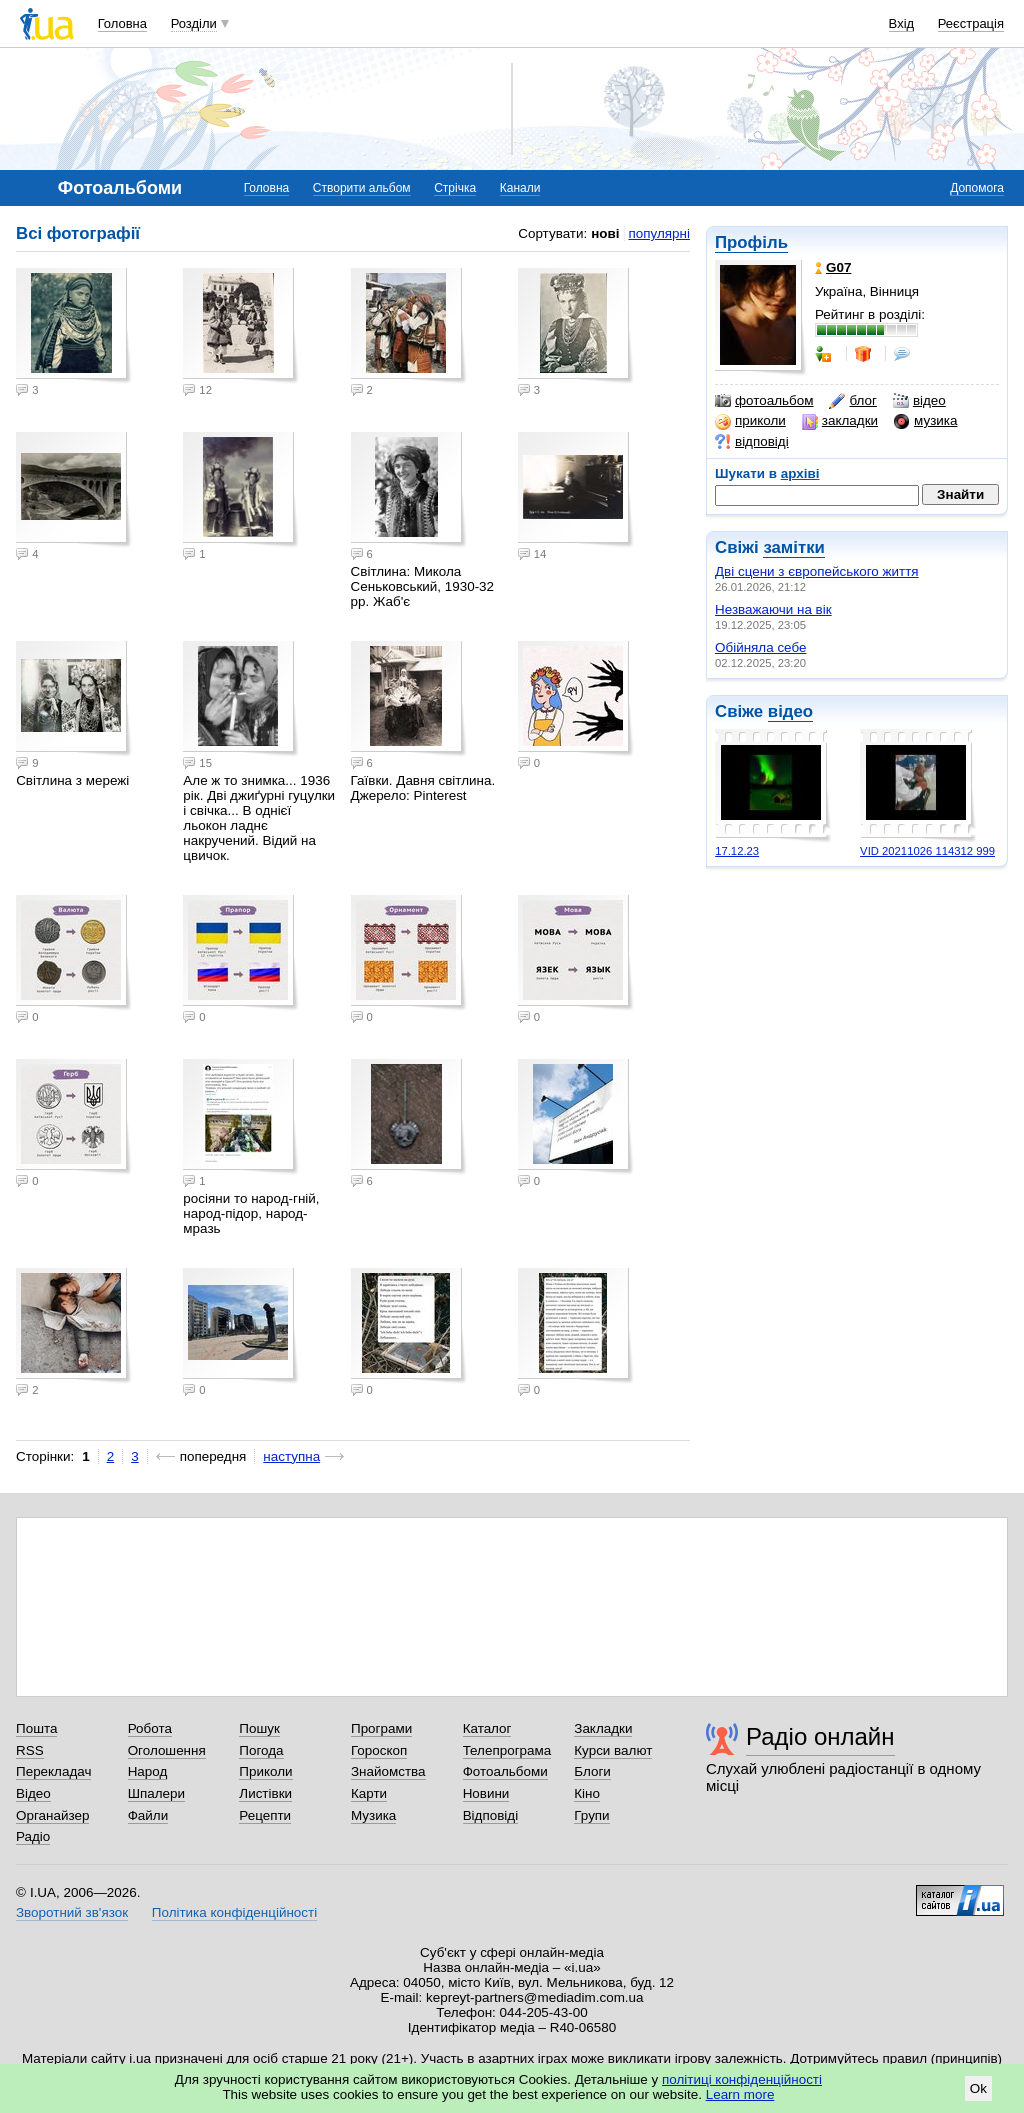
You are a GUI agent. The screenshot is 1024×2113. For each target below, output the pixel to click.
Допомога (977, 188)
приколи (750, 421)
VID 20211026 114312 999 (927, 851)
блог (852, 401)
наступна (291, 1456)
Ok (978, 2088)
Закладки (603, 1728)
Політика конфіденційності (234, 1912)
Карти (369, 1793)
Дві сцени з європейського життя (817, 571)
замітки (794, 547)
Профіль (751, 242)
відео (919, 401)
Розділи (194, 23)
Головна (122, 23)
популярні (659, 233)
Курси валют (613, 1750)
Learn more (740, 2094)
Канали (520, 188)
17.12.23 (737, 851)
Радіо (33, 1836)
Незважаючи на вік (773, 609)
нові (605, 233)
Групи (591, 1815)
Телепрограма (507, 1750)
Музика (373, 1815)
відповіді (752, 442)
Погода (261, 1750)
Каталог (487, 1728)
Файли (148, 1815)
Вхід (902, 23)
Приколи (265, 1771)
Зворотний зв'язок (72, 1912)
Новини (486, 1793)
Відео (33, 1793)
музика (925, 421)
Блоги (592, 1771)
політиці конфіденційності (742, 2079)
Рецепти (265, 1815)
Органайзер (52, 1815)
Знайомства (388, 1771)
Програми (381, 1728)
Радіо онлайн (820, 1736)
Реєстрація (971, 23)
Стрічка (455, 188)
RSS (30, 1750)
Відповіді (491, 1815)
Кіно (587, 1793)
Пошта (36, 1728)
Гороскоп (379, 1750)
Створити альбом (362, 188)
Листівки (265, 1793)
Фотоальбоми (505, 1771)
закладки (840, 421)
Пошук (259, 1728)
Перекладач (53, 1771)
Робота (150, 1728)
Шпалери (156, 1793)
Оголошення (167, 1750)
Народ (148, 1771)
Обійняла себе (760, 647)
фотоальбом (764, 401)
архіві (800, 473)
